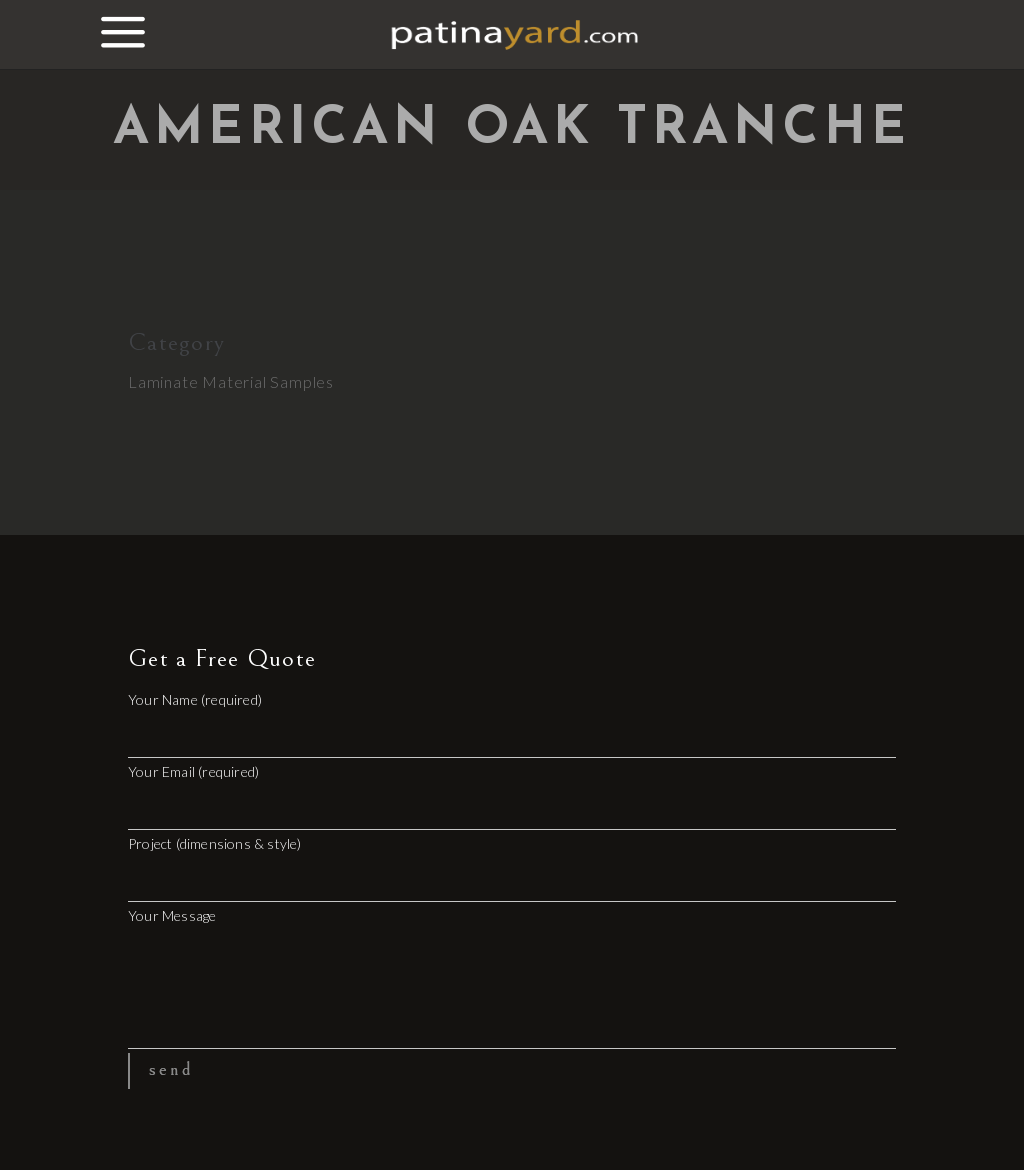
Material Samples (268, 381)
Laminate (163, 381)
